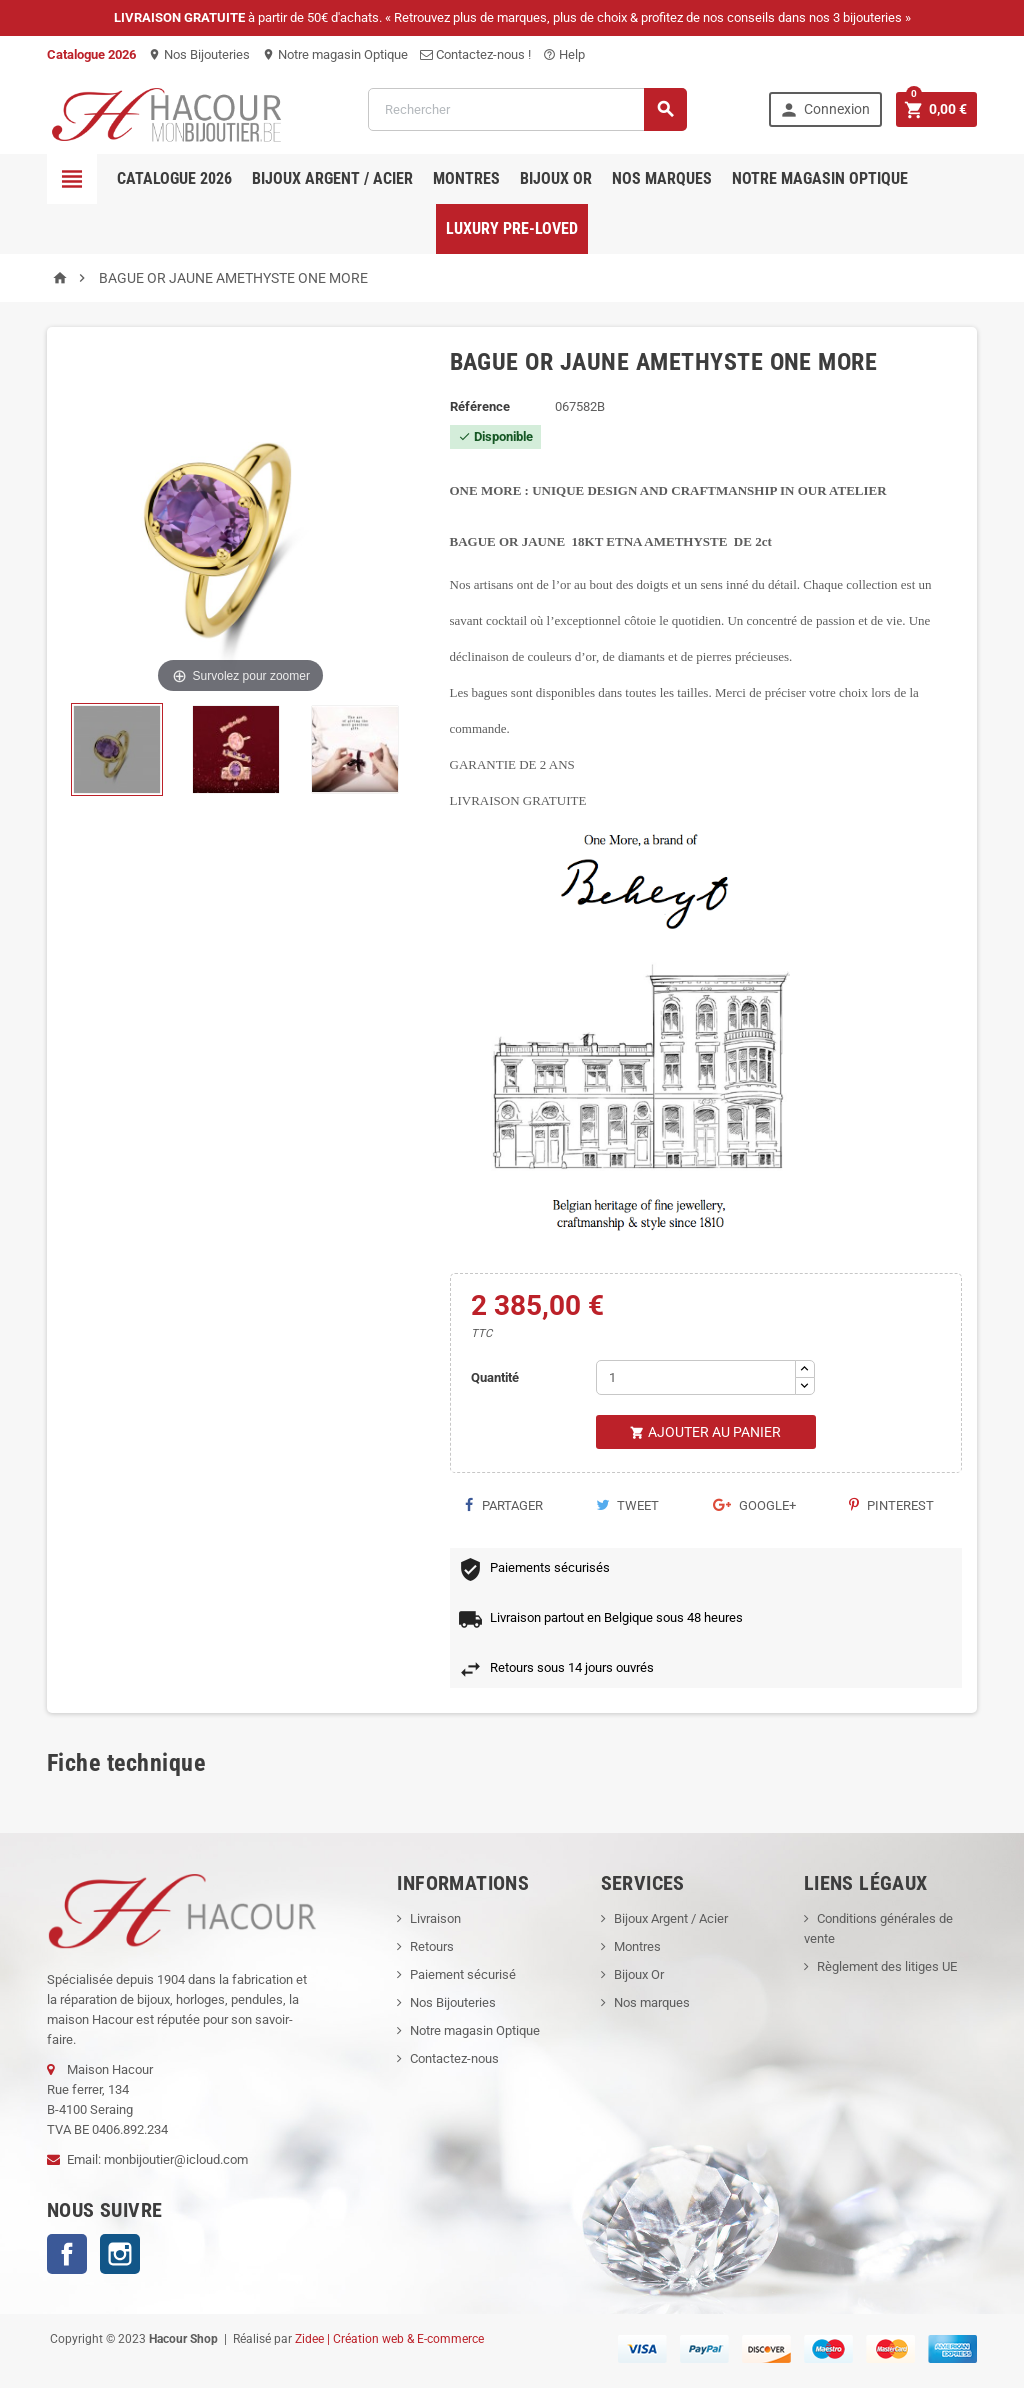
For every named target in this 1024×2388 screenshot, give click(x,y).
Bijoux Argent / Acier (332, 178)
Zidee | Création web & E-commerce (389, 2339)
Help (564, 54)
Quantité (495, 1377)
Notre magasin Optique (335, 54)
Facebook (67, 2254)
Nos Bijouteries (199, 54)
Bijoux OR (556, 178)
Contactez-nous (454, 2058)
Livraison (435, 1918)
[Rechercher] (527, 109)
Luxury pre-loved (512, 228)
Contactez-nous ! (475, 54)
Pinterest (891, 1505)
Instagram (120, 2254)
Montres (466, 178)
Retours (432, 1946)
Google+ (754, 1505)
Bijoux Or (639, 1974)
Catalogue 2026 (174, 178)
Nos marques (662, 178)
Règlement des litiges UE (887, 1966)
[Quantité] (696, 1377)
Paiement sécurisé (463, 1974)
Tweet (627, 1505)
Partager (504, 1505)
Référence (480, 406)
